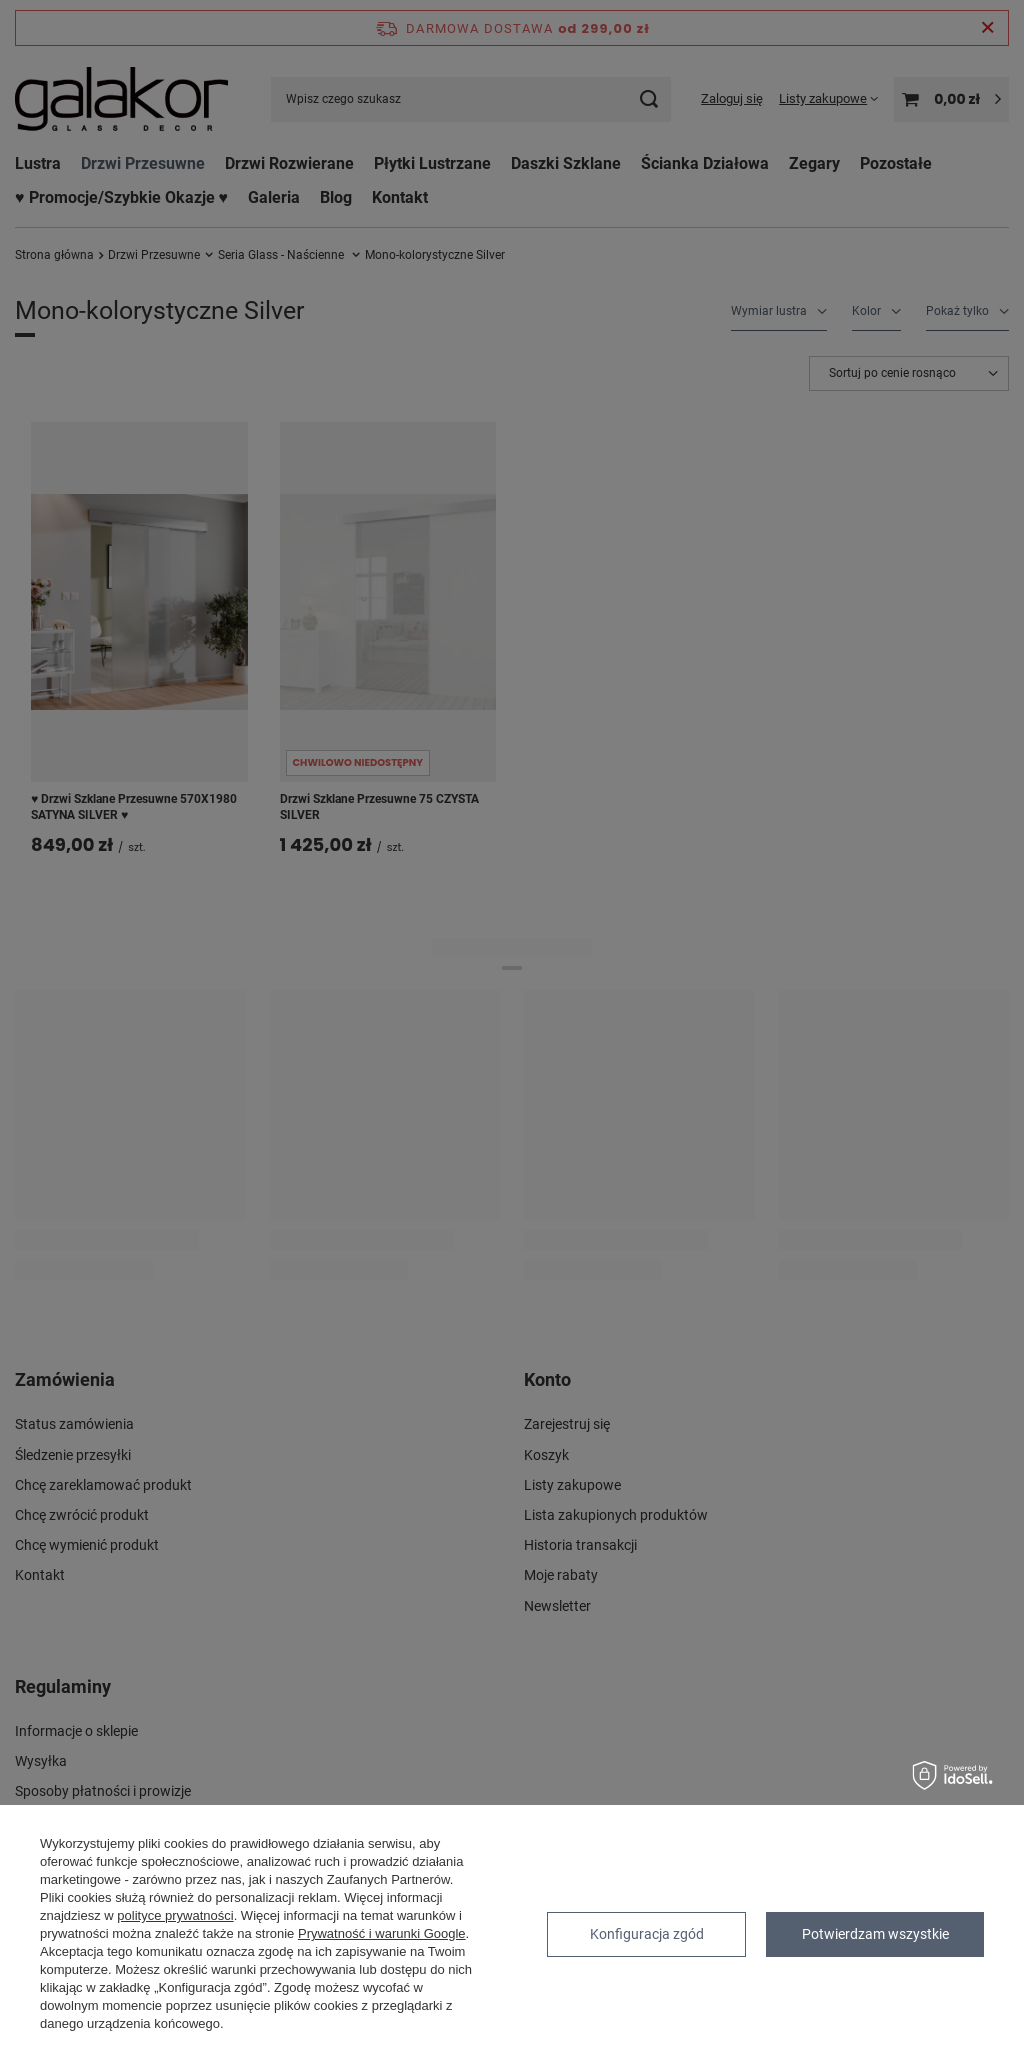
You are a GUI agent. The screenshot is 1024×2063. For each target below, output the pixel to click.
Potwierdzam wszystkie (875, 1934)
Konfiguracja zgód (647, 1934)
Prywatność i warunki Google (382, 1933)
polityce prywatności (175, 1915)
